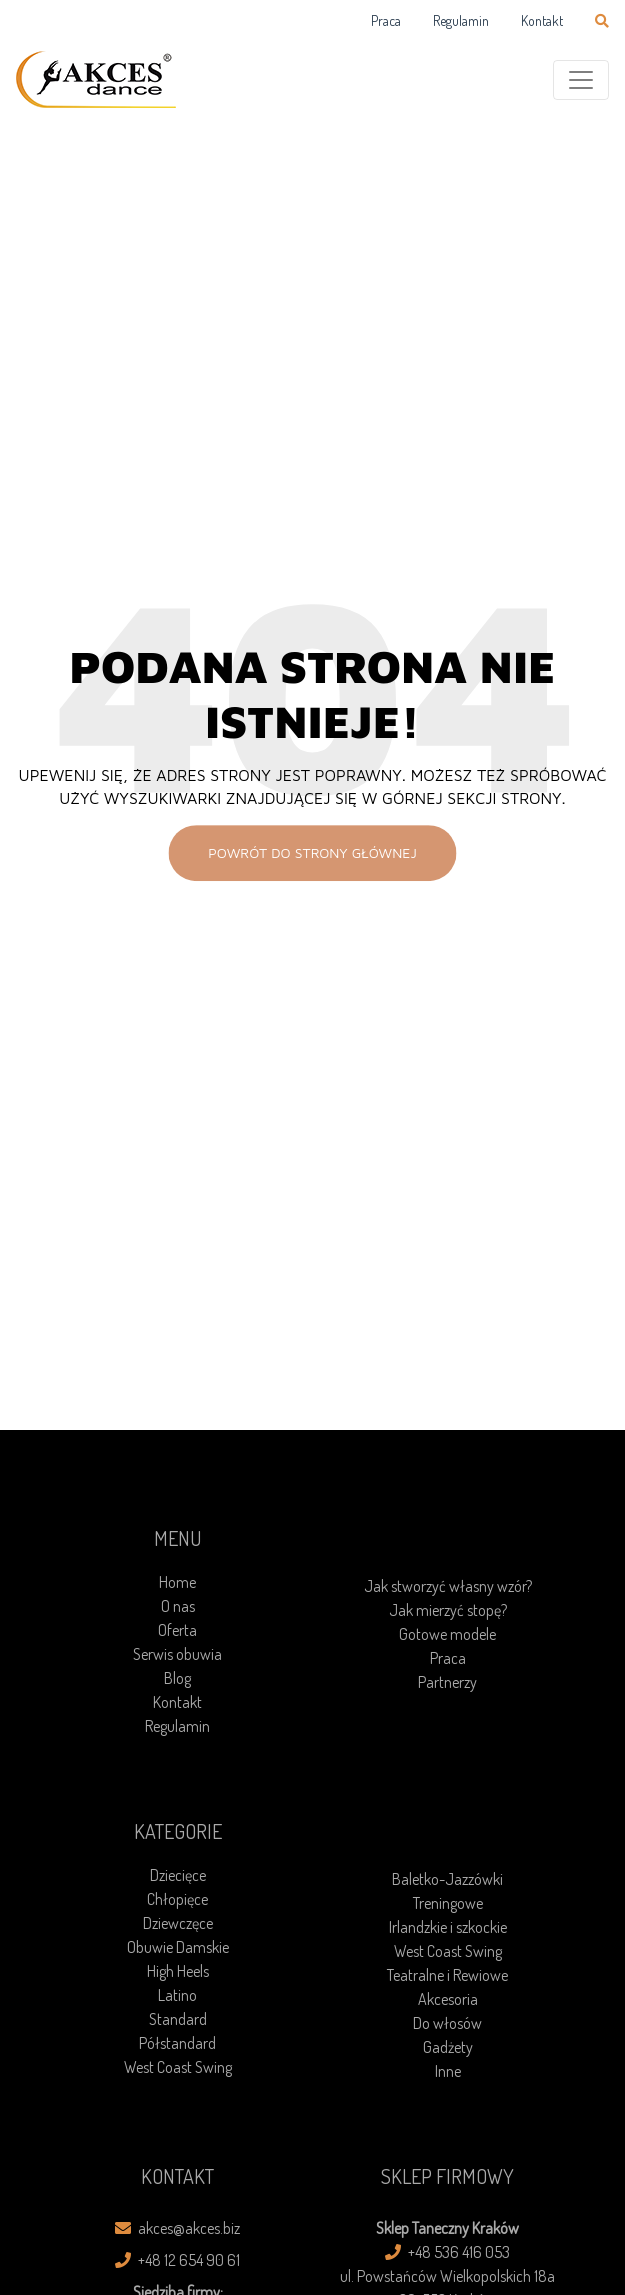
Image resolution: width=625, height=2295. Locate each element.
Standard (178, 2019)
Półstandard (177, 2043)
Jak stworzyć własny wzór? (448, 1586)
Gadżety (448, 2047)
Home (177, 1582)
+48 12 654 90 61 (177, 2260)
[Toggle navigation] (581, 80)
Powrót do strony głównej (312, 852)
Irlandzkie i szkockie (448, 1927)
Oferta (177, 1630)
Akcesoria (448, 1999)
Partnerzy (447, 1682)
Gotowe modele (447, 1634)
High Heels (178, 1971)
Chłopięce (177, 1899)
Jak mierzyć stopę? (448, 1610)
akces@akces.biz (177, 2228)
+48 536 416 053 (447, 2252)
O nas (178, 1606)
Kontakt (542, 20)
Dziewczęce (178, 1923)
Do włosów (447, 2023)
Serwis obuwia (177, 1654)
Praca (386, 20)
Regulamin (461, 20)
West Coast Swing (178, 2067)
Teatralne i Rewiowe (447, 1975)
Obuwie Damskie (178, 1947)
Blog (177, 1678)
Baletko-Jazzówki (447, 1879)
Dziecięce (178, 1875)
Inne (448, 2071)
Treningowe (448, 1903)
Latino (177, 1995)
